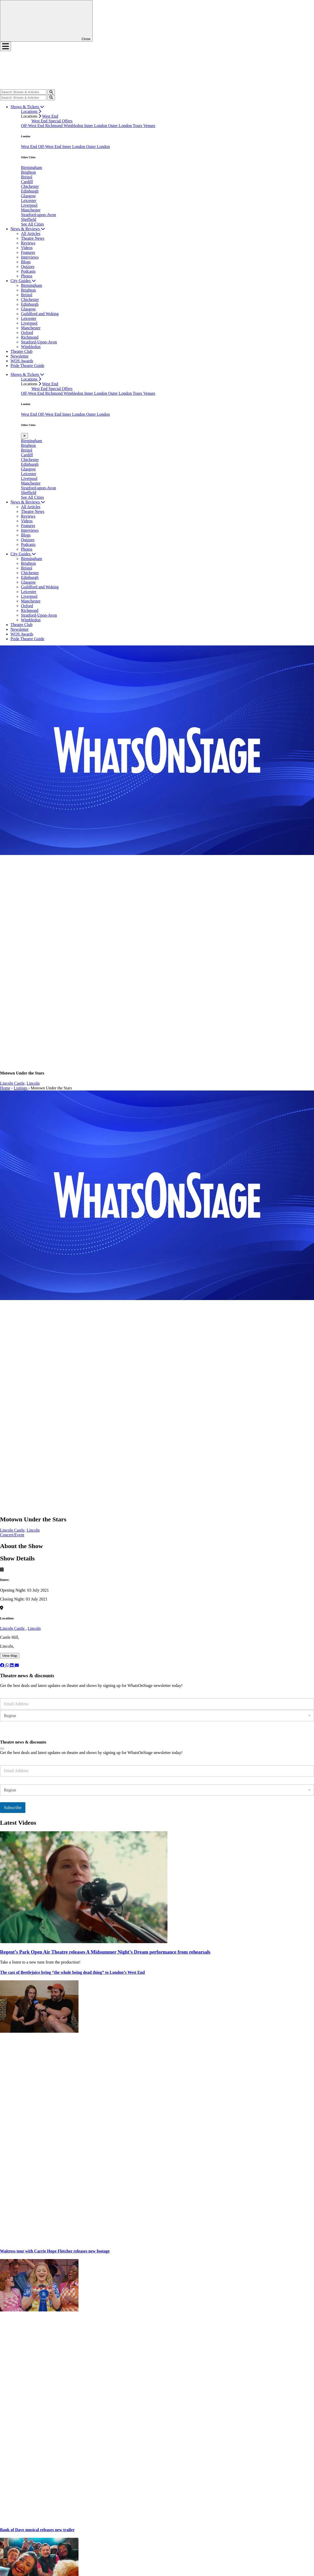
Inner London (96, 125)
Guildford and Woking (40, 313)
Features (28, 252)
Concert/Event (12, 1535)
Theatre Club (21, 351)
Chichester (30, 186)
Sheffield (28, 219)
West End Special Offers (51, 121)
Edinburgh (29, 191)
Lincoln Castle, (13, 1083)
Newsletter (19, 356)
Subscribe (13, 1733)
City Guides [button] (23, 280)
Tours (138, 125)
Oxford (27, 332)
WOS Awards (21, 361)
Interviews (30, 257)
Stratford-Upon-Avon (39, 342)
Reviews (28, 243)
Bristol (26, 177)
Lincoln (33, 1083)
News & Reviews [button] (27, 229)
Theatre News (32, 238)
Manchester (31, 210)
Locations (31, 111)
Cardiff (27, 181)
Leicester (28, 200)
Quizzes (28, 266)
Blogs (26, 262)
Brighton (28, 172)
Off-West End (33, 125)
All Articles (30, 233)
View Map (9, 1656)
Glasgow (28, 196)
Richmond (54, 125)
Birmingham (31, 167)
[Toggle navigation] (5, 46)
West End (50, 116)
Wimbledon (74, 125)
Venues (149, 125)
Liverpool (29, 205)
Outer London (120, 125)
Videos (26, 247)
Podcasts (28, 271)
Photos (26, 276)
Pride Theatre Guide (27, 365)
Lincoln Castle (13, 1628)
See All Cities (32, 224)
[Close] (2, 1748)
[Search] (23, 92)
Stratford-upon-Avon (38, 214)
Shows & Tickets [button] (27, 107)
